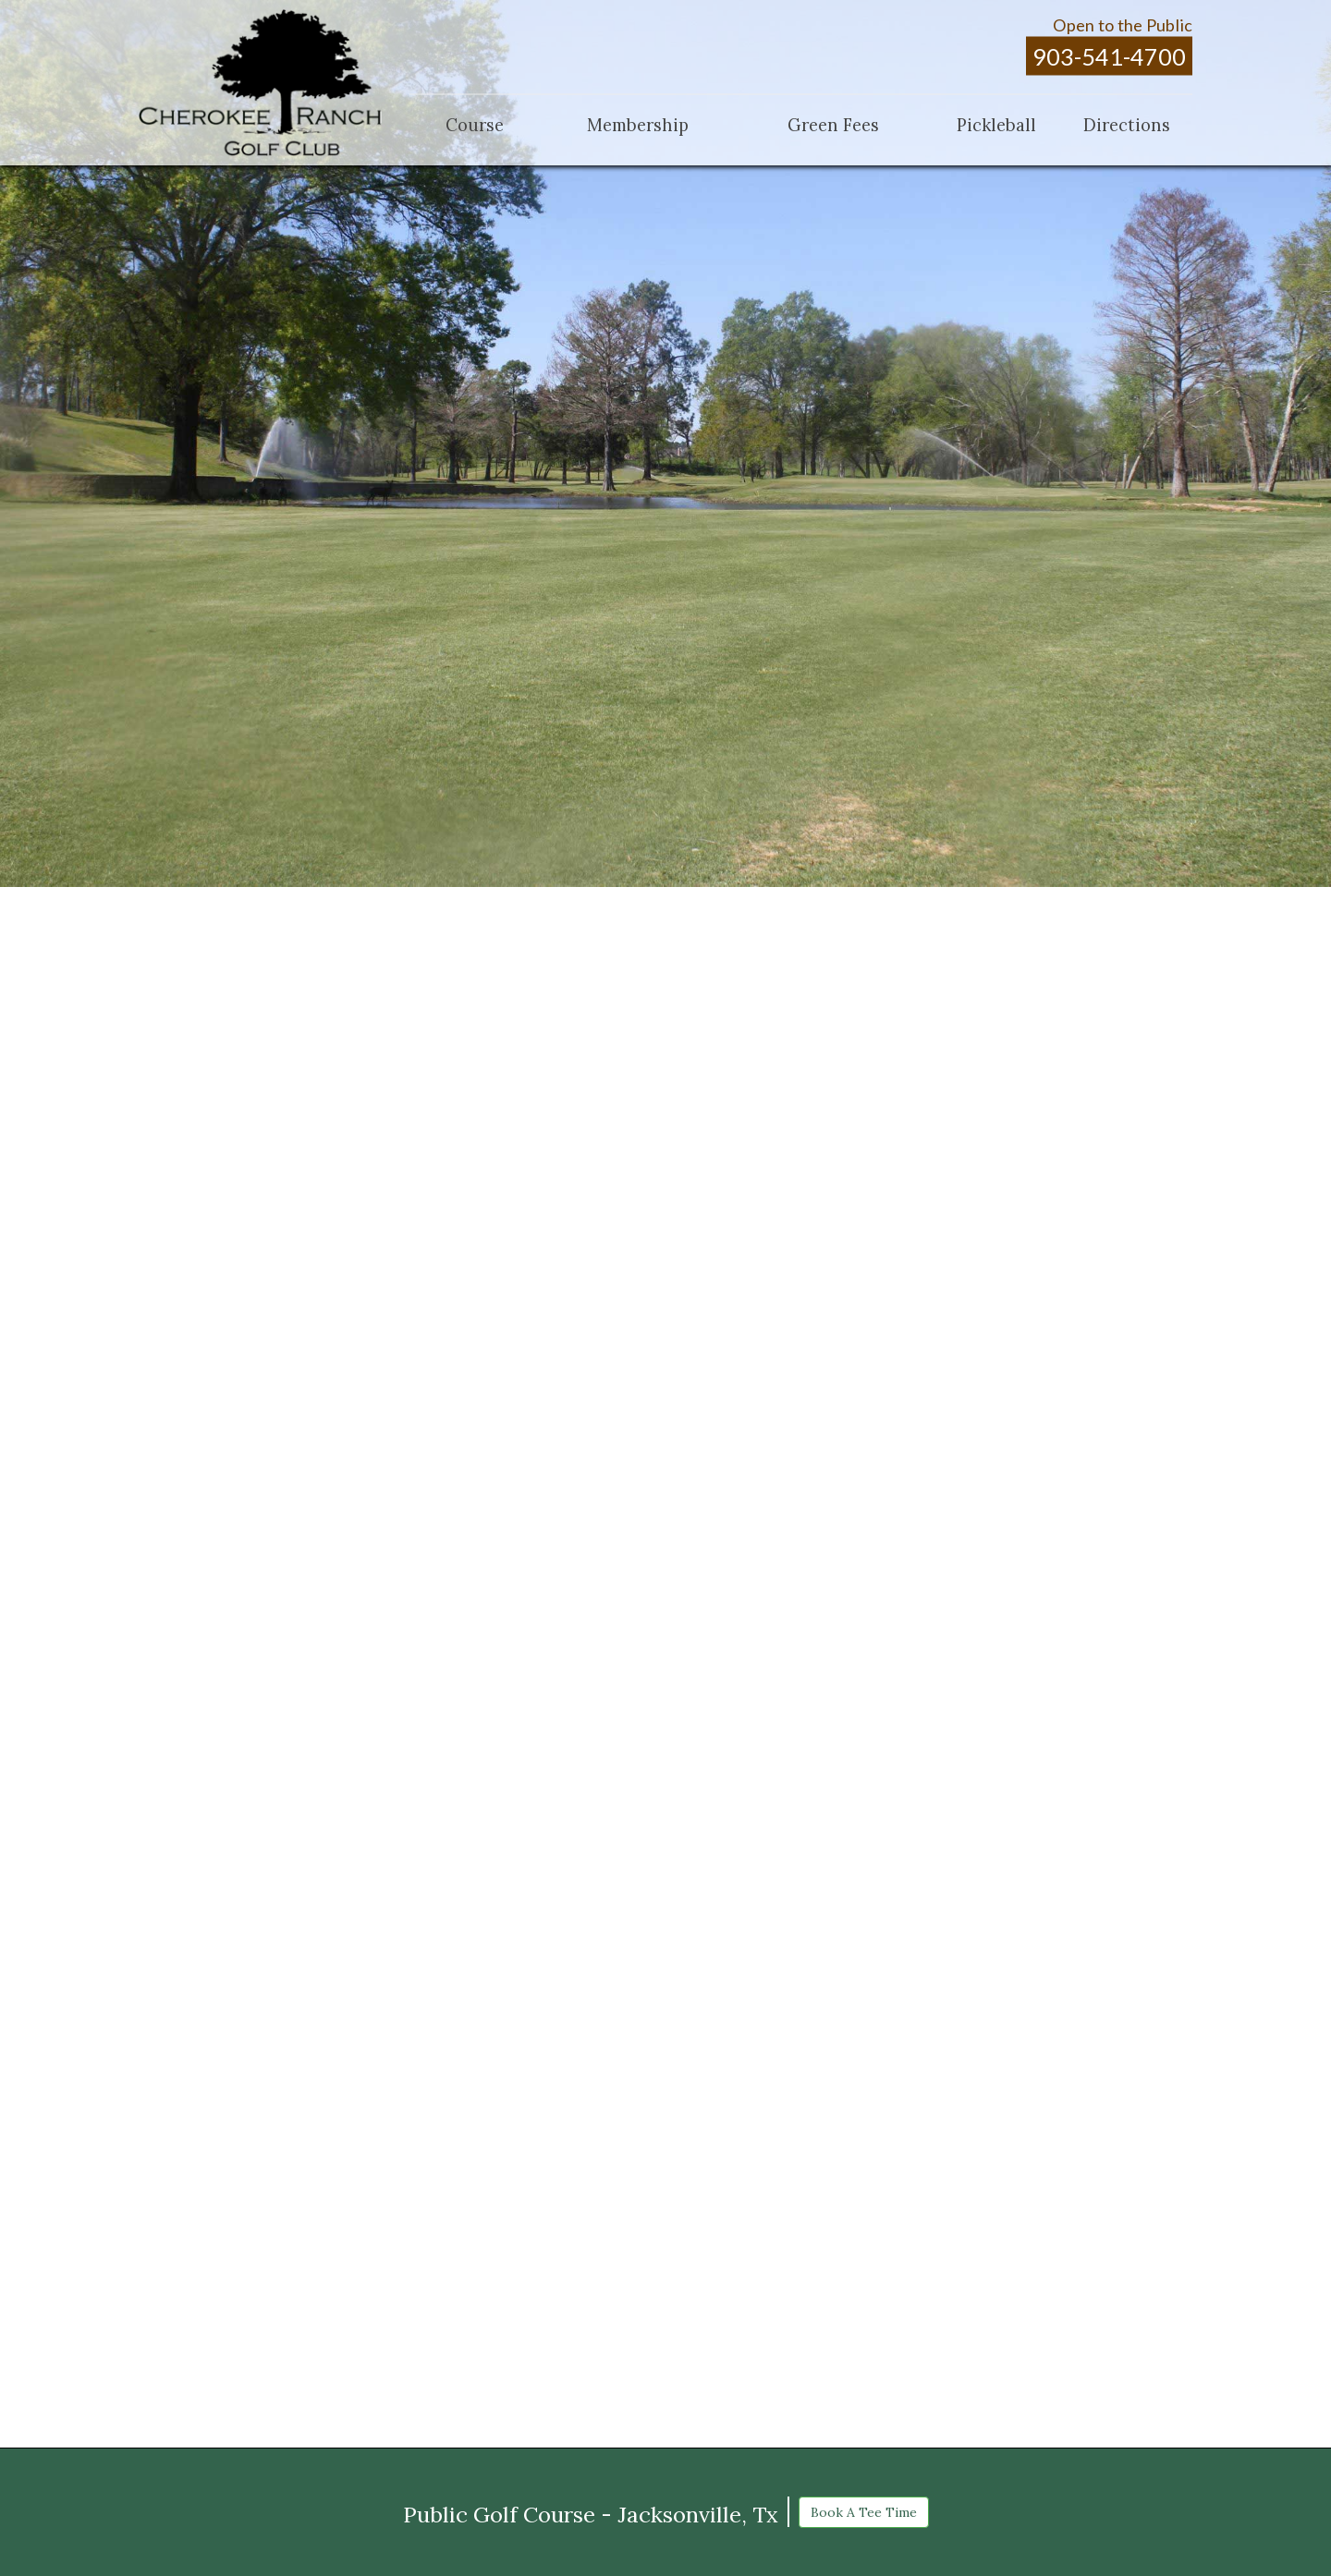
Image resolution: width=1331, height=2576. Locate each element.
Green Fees (833, 124)
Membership (638, 124)
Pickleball (996, 124)
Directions (1126, 124)
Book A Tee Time (864, 2512)
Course (475, 124)
